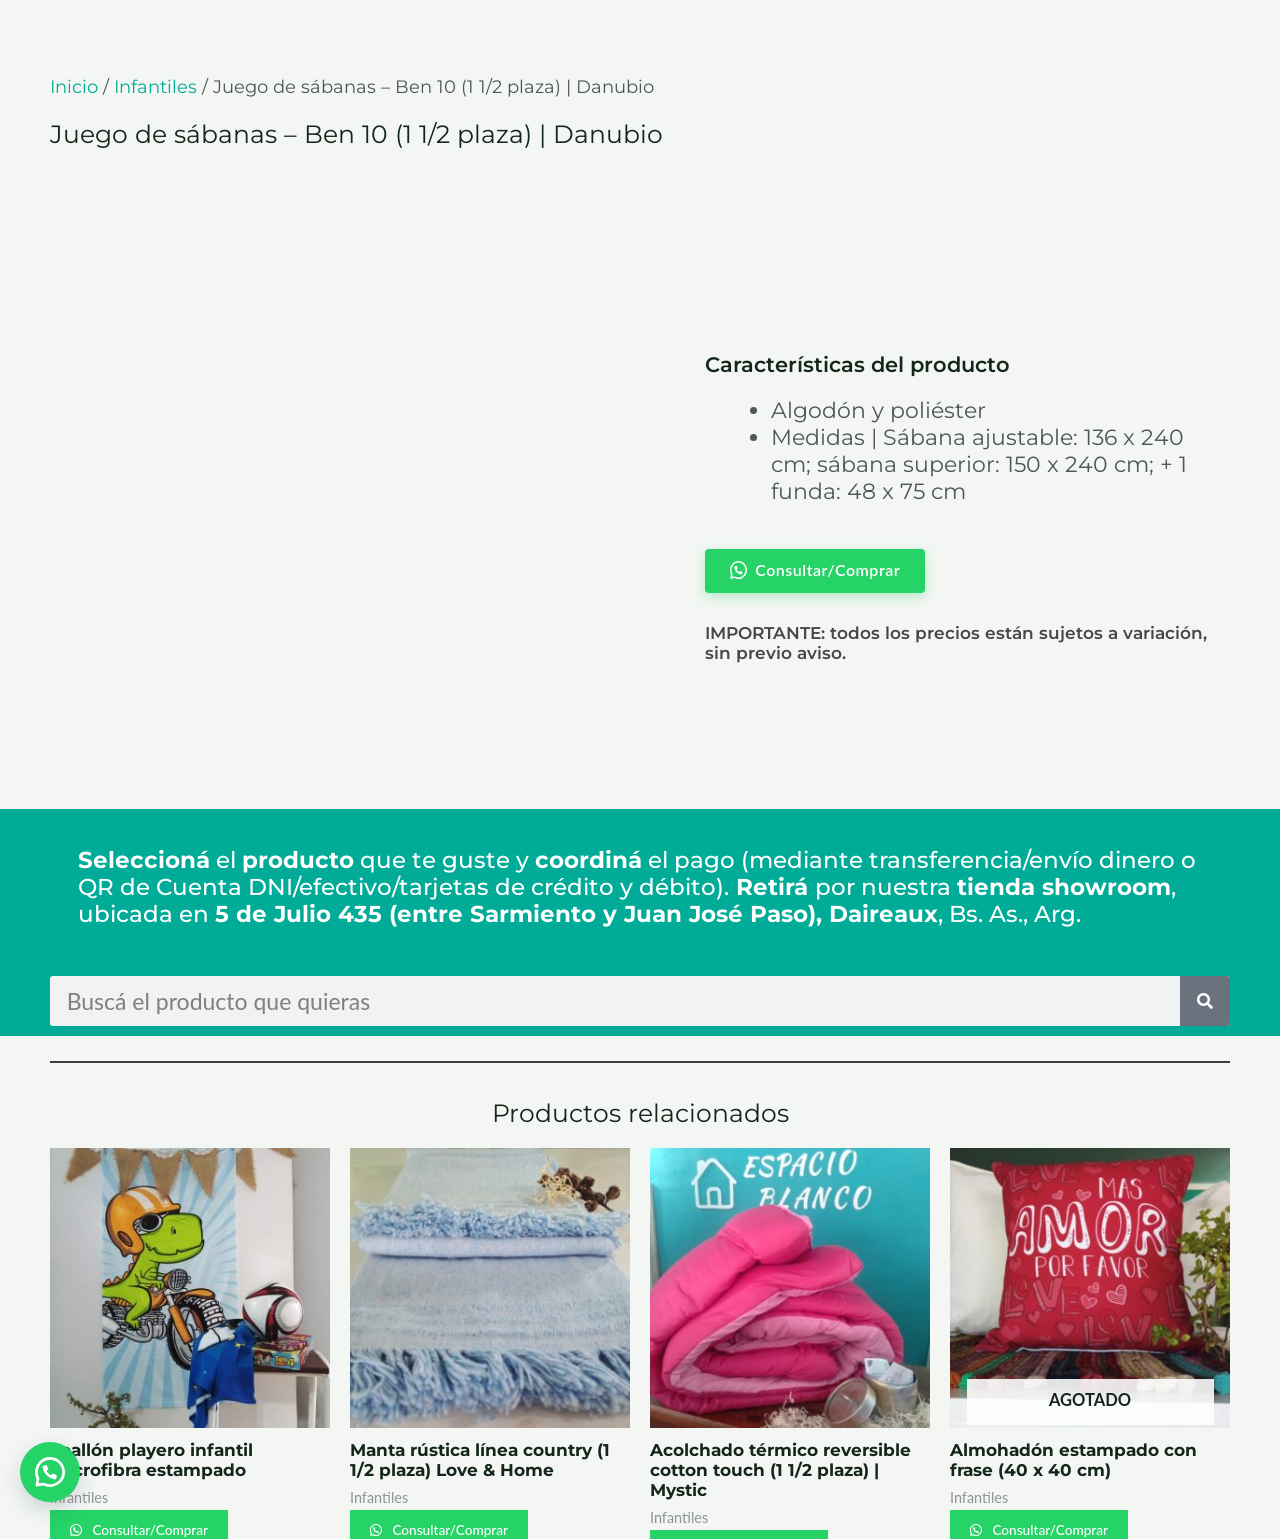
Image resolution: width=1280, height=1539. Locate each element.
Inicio (74, 87)
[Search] (1205, 896)
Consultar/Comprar (165, 1426)
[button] (50, 1469)
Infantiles (155, 87)
